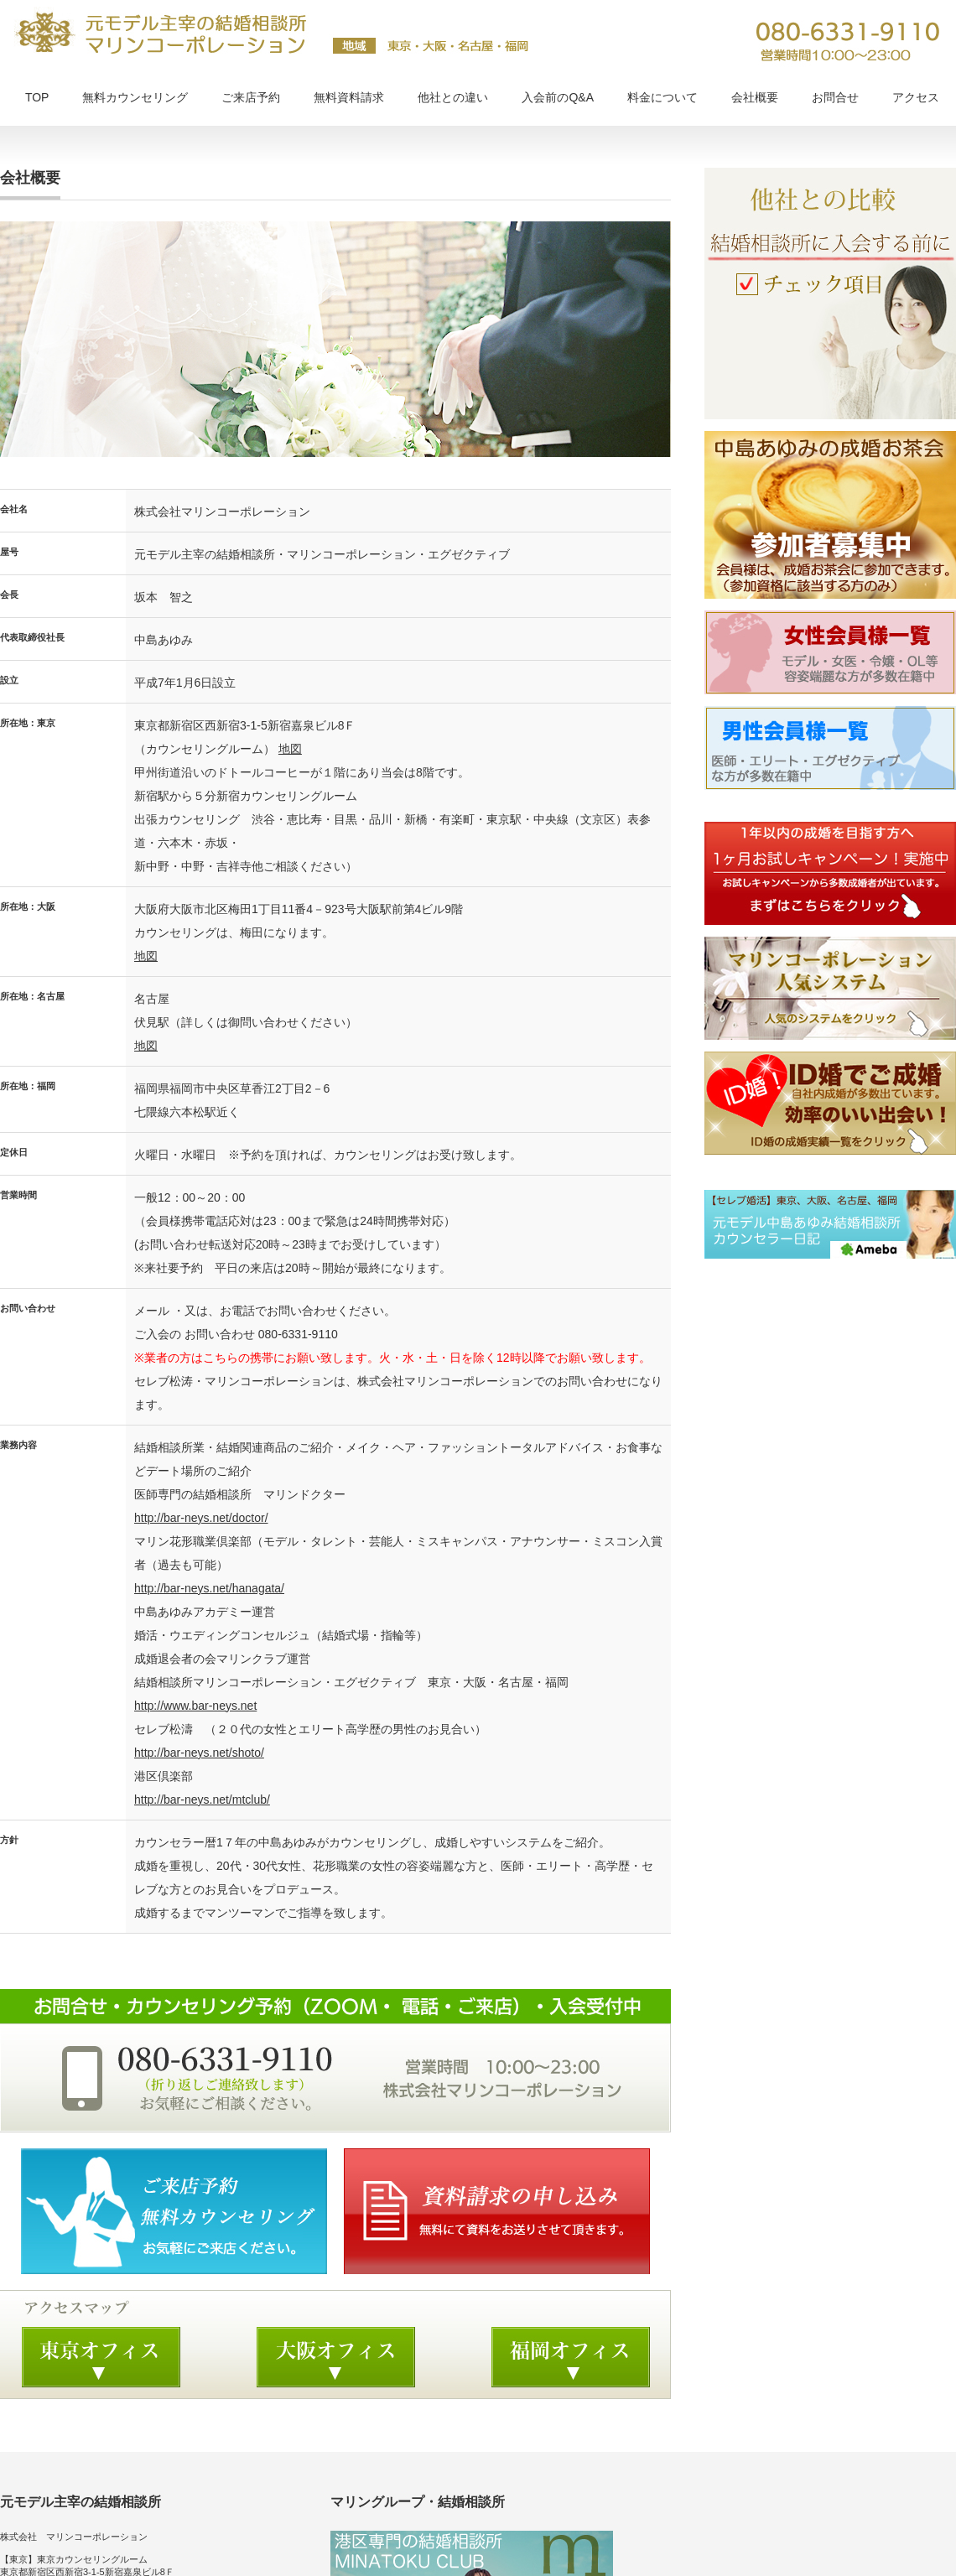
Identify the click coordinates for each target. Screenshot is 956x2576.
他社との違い (453, 97)
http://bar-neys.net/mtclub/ (202, 1799)
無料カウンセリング (135, 97)
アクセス (915, 97)
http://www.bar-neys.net (195, 1705)
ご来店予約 (250, 97)
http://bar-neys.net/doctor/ (201, 1517)
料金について (662, 97)
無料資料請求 (349, 97)
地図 (290, 749)
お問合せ (835, 97)
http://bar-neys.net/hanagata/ (209, 1588)
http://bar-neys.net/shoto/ (199, 1752)
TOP (37, 97)
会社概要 (754, 97)
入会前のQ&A (558, 97)
